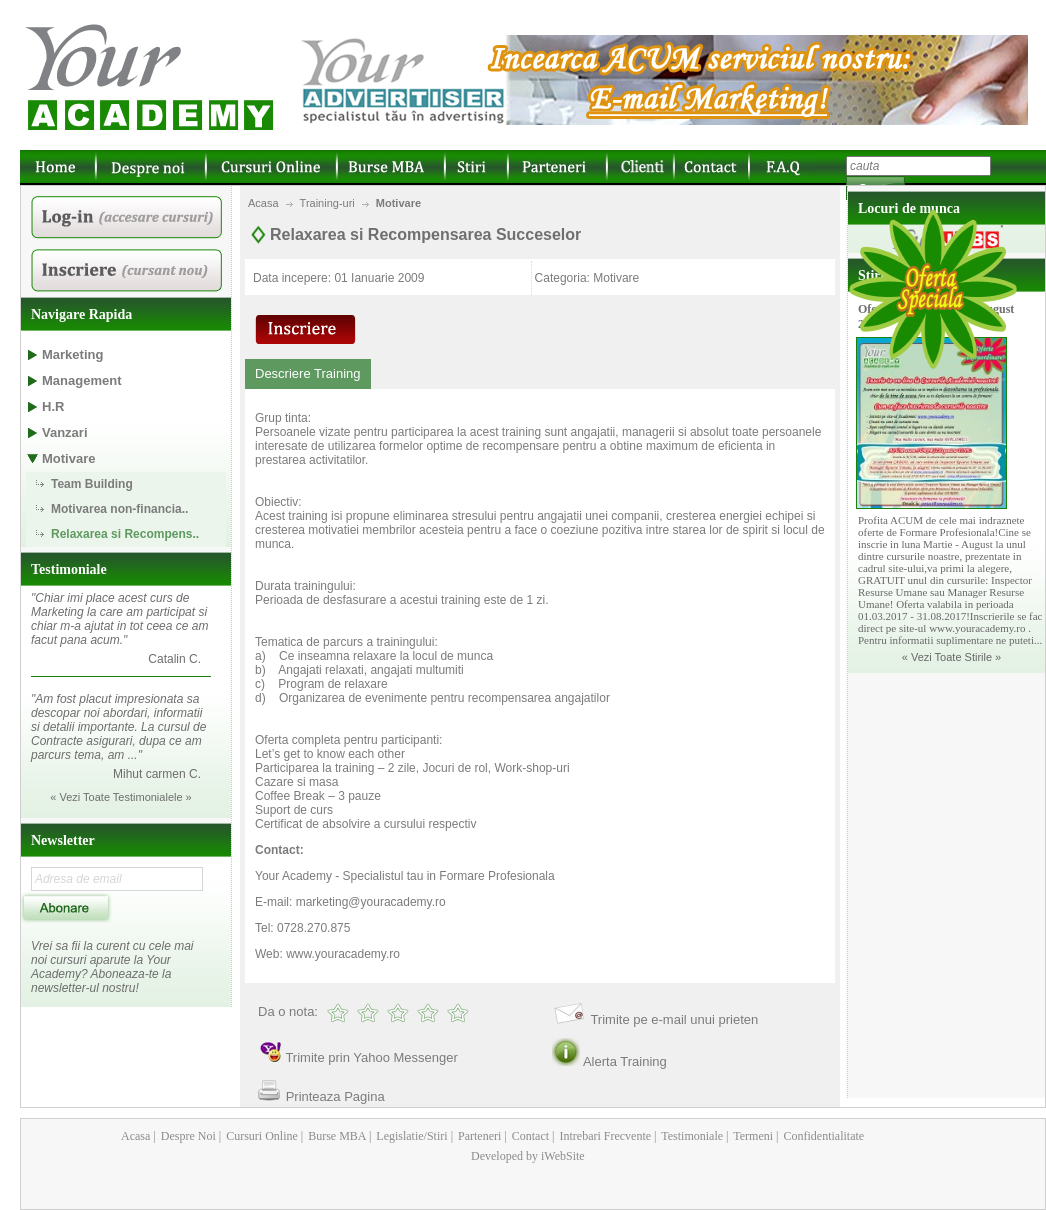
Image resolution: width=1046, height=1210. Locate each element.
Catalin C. (174, 659)
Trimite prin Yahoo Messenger (371, 1057)
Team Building (92, 484)
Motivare (398, 203)
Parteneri (478, 1136)
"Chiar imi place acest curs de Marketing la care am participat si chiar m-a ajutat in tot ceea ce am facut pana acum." (119, 619)
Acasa (263, 203)
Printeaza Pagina (335, 1096)
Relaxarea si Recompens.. (125, 534)
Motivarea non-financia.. (119, 509)
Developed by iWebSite (528, 1156)
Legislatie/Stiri (410, 1136)
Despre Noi (187, 1136)
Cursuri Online (260, 1136)
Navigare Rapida (81, 314)
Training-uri (327, 203)
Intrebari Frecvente (603, 1136)
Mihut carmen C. (157, 774)
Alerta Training (625, 1061)
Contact (529, 1136)
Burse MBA (335, 1136)
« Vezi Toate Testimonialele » (120, 797)
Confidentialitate (823, 1136)
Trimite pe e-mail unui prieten (674, 1019)
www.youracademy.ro (343, 954)
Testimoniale (69, 569)
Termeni (752, 1136)
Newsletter (63, 840)
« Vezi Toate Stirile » (951, 657)
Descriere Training (308, 373)
